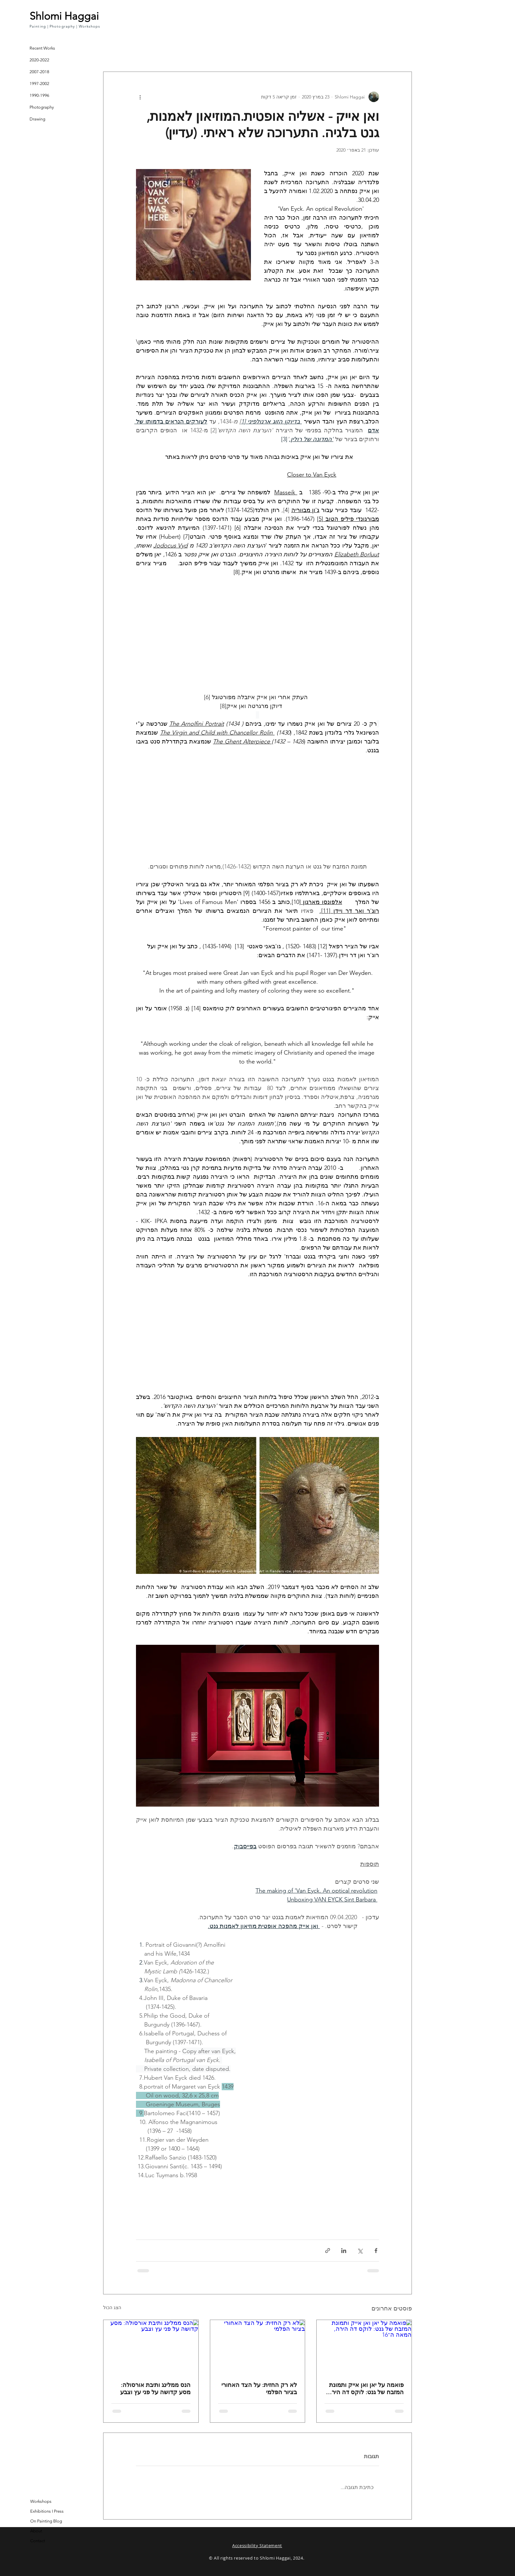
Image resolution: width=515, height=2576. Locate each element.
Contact (37, 2540)
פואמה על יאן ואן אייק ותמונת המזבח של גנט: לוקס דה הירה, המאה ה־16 (365, 2388)
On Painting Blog (46, 2521)
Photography (42, 107)
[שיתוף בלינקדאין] (344, 2250)
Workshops (41, 2501)
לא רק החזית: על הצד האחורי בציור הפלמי (259, 2388)
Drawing (37, 119)
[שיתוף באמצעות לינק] (328, 2250)
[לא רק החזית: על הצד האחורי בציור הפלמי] (257, 2346)
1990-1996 (39, 95)
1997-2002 (39, 83)
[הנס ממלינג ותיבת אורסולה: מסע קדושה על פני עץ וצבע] (150, 2346)
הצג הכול (112, 2307)
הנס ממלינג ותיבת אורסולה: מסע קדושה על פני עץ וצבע (155, 2388)
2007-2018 (39, 71)
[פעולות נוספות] (140, 97)
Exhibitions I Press (47, 2511)
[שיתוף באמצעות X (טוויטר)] (360, 2250)
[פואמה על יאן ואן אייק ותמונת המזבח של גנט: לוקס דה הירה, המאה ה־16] (364, 2346)
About (36, 2530)
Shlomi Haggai (64, 16)
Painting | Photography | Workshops (65, 26)
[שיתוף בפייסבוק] (376, 2250)
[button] (111, 41)
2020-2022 (39, 59)
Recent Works (42, 48)
